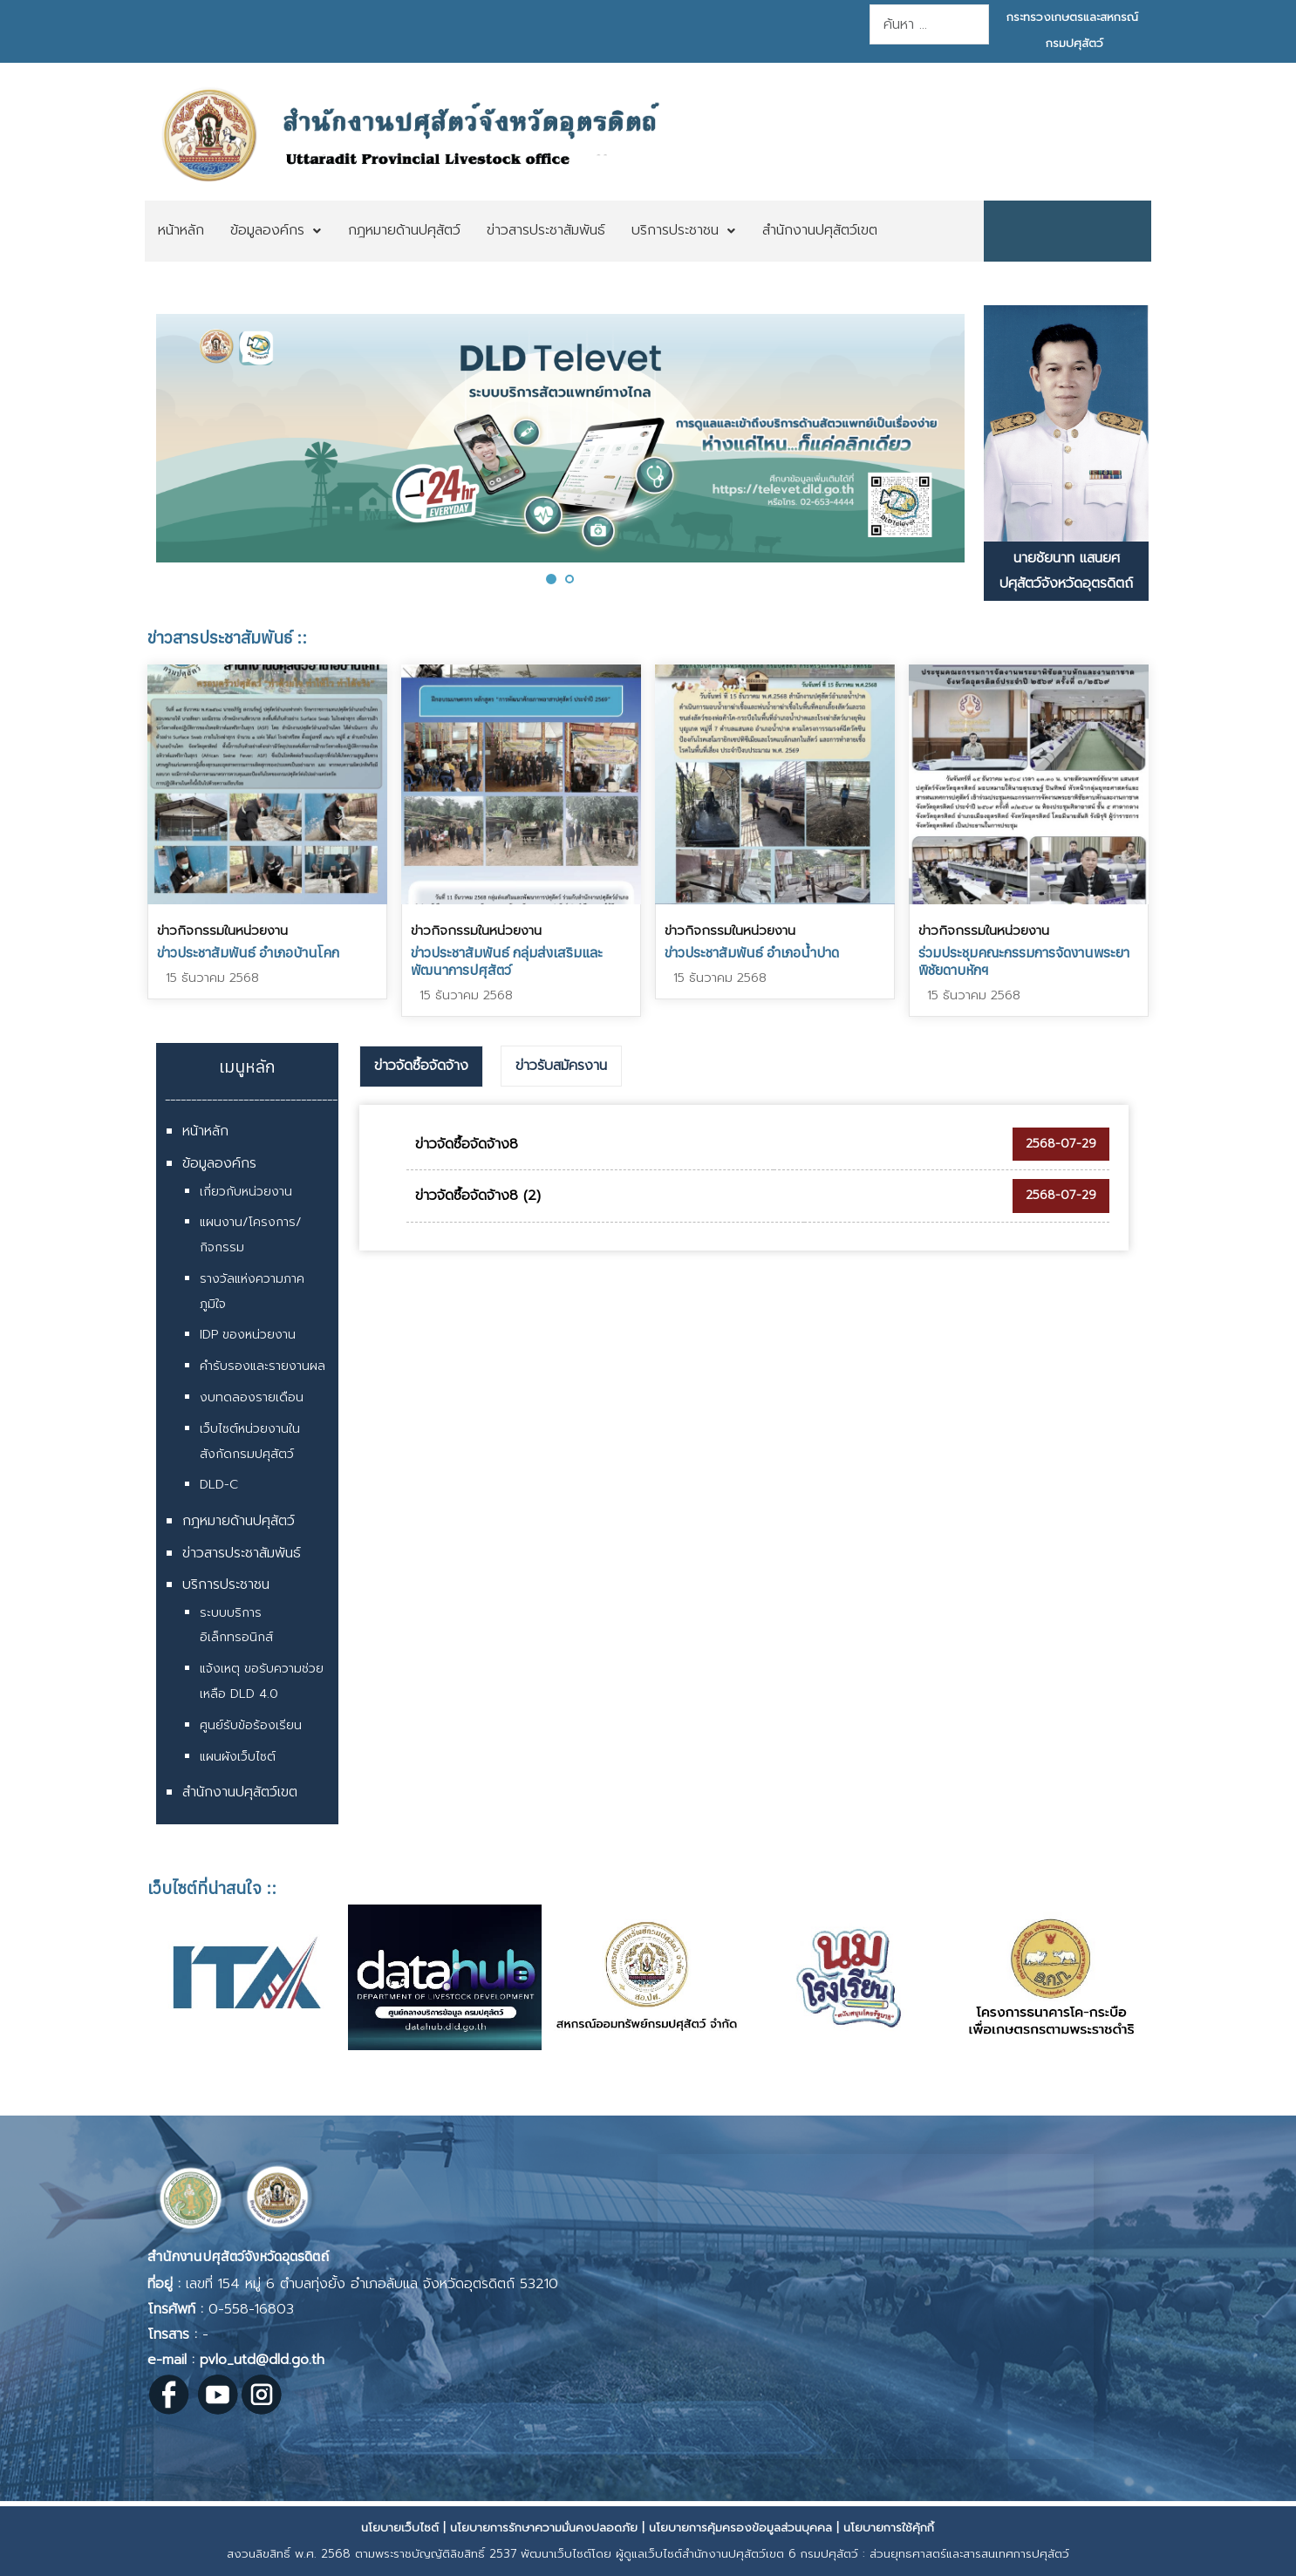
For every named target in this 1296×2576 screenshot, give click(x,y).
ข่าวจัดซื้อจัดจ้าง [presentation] (421, 1065)
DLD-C (219, 1484)
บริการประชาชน (225, 1584)
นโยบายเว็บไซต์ (400, 2527)
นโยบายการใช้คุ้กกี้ (888, 2527)
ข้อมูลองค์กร (219, 1163)
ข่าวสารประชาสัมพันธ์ (241, 1553)
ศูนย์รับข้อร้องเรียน (251, 1725)
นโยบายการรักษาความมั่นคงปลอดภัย (544, 2527)
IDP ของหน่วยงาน (248, 1334)
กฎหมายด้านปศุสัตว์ (238, 1520)
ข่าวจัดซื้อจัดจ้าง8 (466, 1144)
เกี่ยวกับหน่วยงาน (246, 1191)
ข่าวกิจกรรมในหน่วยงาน (222, 930)
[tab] (421, 1066)
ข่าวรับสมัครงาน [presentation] (561, 1065)
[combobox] (929, 24)
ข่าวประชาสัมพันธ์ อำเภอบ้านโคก (248, 952)
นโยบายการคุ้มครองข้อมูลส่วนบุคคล (740, 2527)
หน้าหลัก (205, 1131)
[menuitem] (181, 231)
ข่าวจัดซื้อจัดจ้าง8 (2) (478, 1195)
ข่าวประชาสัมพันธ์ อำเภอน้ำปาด (752, 952)
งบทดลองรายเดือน (252, 1397)
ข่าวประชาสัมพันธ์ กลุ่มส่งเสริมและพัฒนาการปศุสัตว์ (507, 961)
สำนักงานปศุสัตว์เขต (239, 1792)
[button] (551, 578)
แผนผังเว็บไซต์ (238, 1757)
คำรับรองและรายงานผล (262, 1366)
